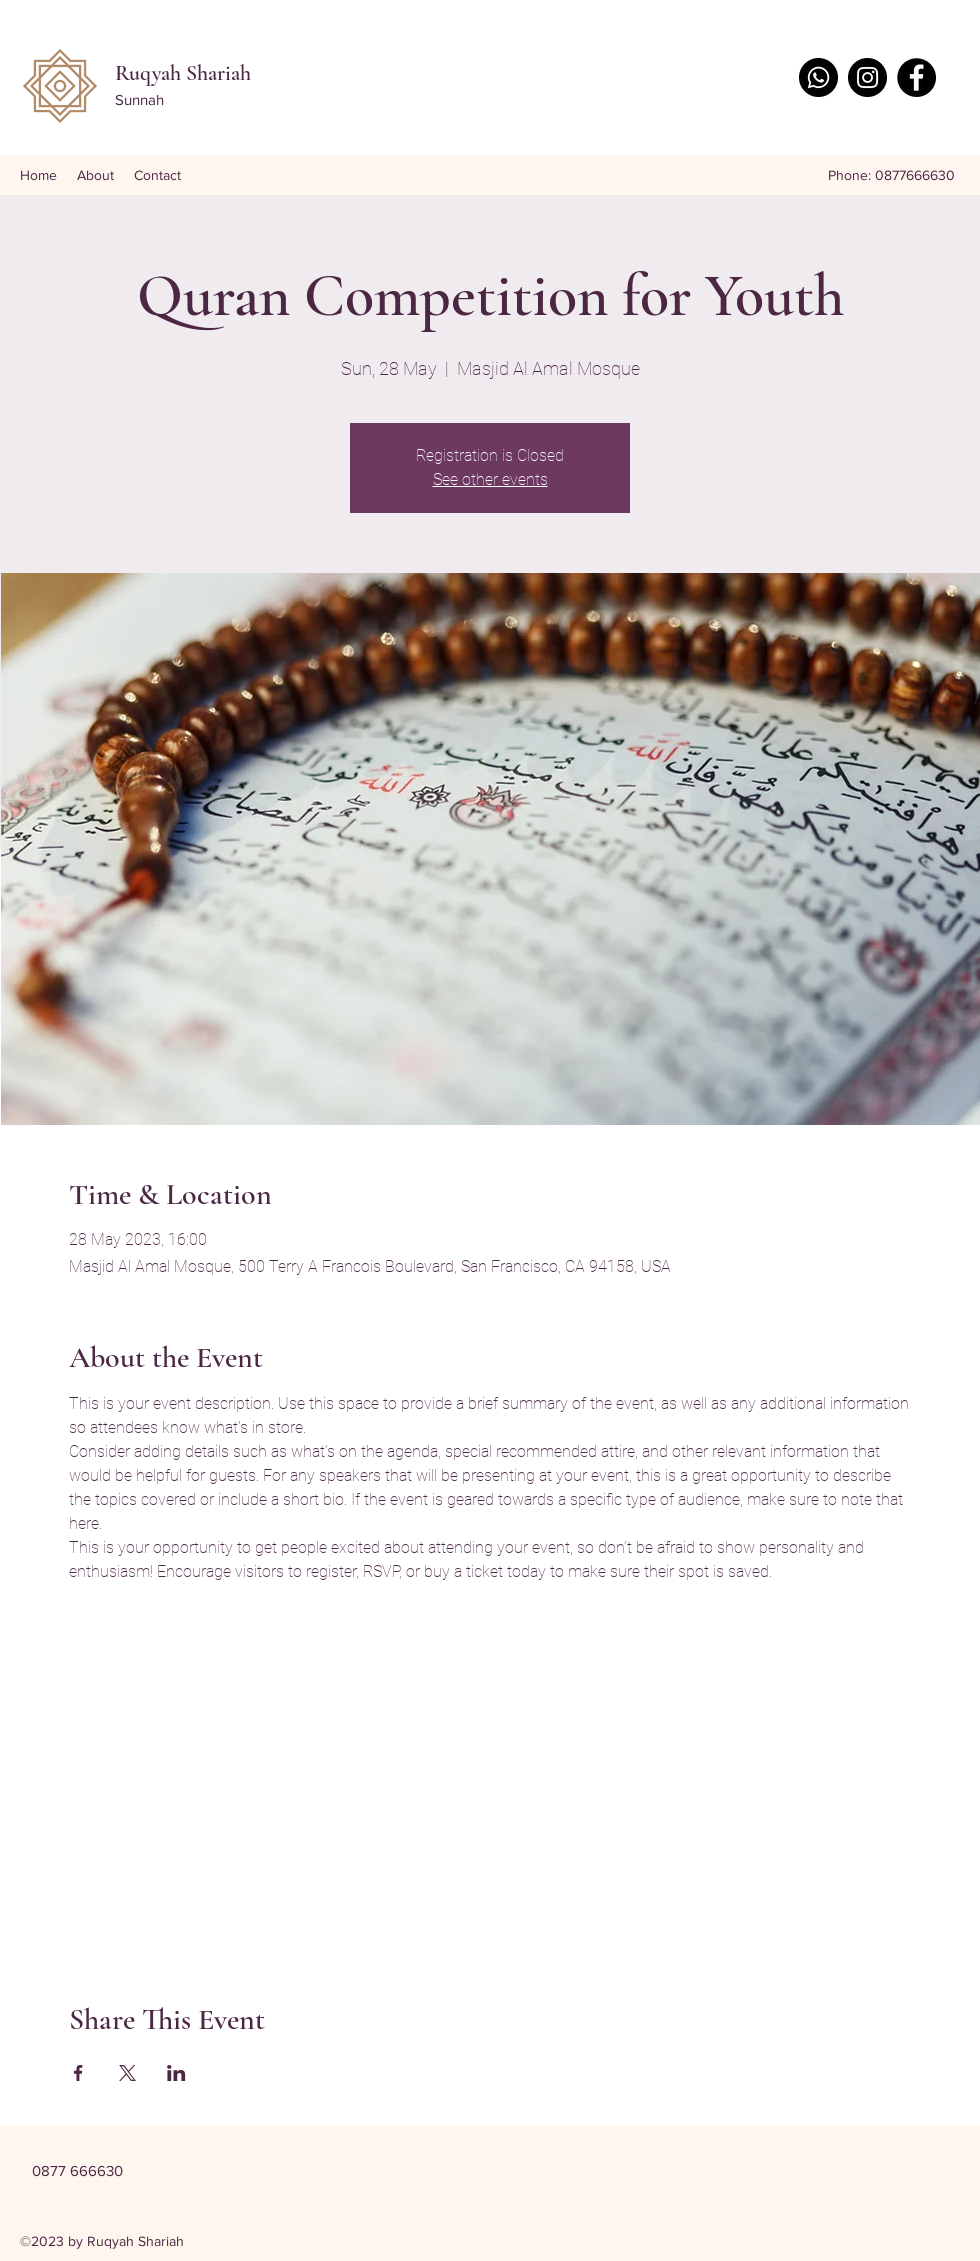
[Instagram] (867, 77)
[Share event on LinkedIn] (176, 2073)
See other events (490, 479)
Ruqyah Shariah (183, 73)
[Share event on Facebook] (78, 2073)
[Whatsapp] (818, 77)
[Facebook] (916, 77)
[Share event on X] (127, 2073)
